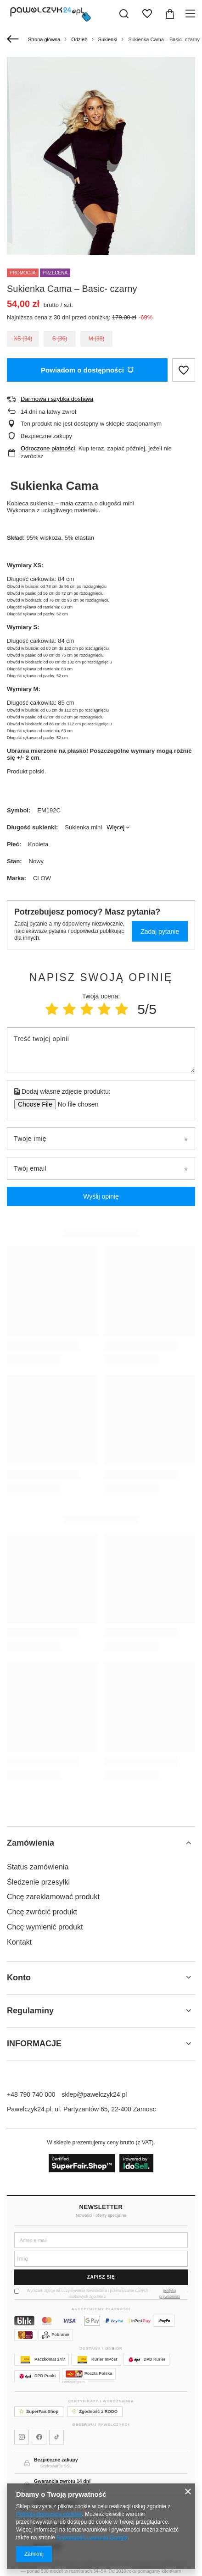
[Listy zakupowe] (146, 13)
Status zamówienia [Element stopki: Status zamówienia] (37, 1867)
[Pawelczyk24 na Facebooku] (39, 2437)
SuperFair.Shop (38, 2411)
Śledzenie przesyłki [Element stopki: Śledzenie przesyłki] (38, 1882)
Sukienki (108, 39)
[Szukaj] (123, 13)
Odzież (79, 39)
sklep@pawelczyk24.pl (94, 2094)
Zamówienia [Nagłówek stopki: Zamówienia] (30, 1842)
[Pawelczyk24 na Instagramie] (21, 2437)
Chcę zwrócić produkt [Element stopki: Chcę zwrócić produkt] (42, 1912)
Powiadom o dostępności (87, 370)
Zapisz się (101, 2277)
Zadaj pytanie (159, 931)
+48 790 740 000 (31, 2094)
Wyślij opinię (101, 1196)
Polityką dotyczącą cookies (49, 2514)
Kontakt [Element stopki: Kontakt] (19, 1942)
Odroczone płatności (48, 448)
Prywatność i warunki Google (92, 2537)
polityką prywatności (169, 2293)
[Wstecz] (14, 39)
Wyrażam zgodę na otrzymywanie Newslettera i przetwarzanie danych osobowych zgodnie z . (101, 2294)
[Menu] (191, 13)
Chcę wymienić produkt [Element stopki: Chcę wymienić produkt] (45, 1927)
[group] (101, 198)
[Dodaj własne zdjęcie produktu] (75, 1104)
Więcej (115, 827)
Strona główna (44, 39)
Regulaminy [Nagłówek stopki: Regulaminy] (30, 2010)
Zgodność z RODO (95, 2411)
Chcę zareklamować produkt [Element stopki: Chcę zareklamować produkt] (53, 1897)
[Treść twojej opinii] (101, 1050)
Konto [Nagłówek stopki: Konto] (19, 1977)
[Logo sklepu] (50, 14)
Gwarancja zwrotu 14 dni (62, 2481)
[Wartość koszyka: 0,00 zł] (169, 13)
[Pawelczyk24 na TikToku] (56, 2437)
